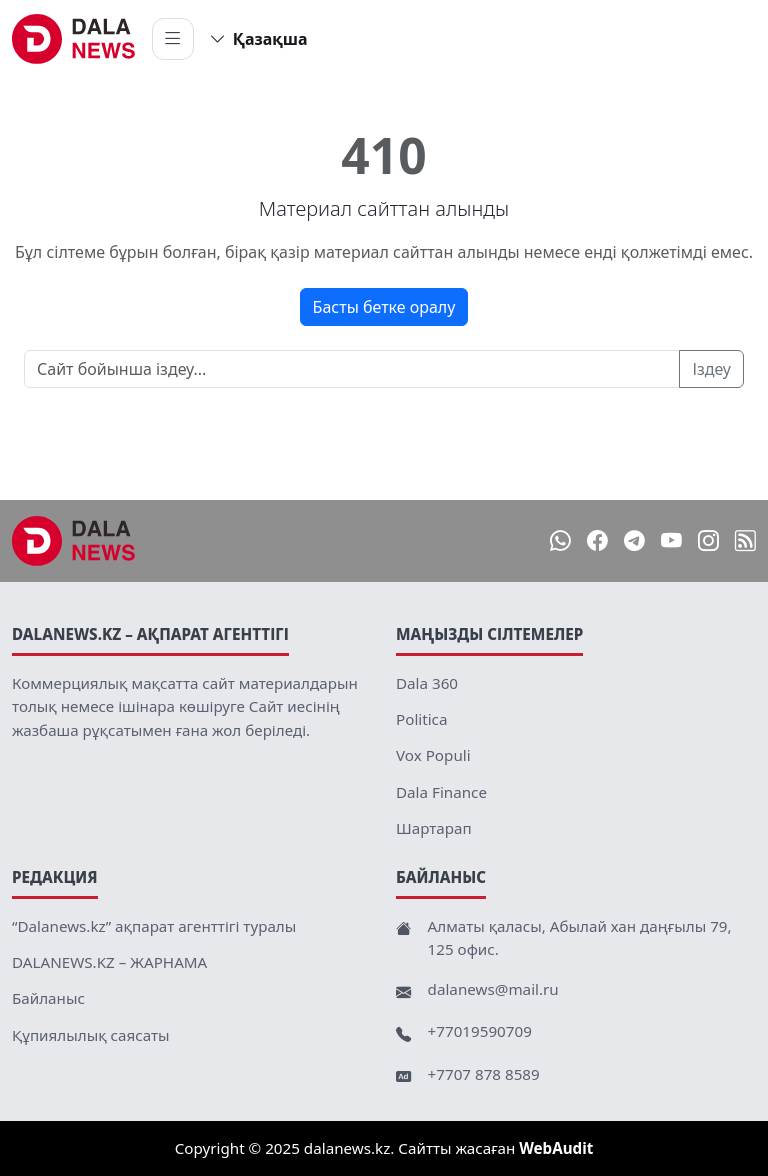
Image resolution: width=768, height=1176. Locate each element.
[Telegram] (634, 540)
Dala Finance (441, 792)
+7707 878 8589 (484, 1074)
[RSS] (745, 540)
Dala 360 (427, 683)
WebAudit (556, 1148)
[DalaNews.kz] (74, 541)
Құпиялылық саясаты (91, 1035)
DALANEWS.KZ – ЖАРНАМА (109, 962)
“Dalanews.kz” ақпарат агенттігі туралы (154, 926)
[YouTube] (671, 540)
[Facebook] (597, 540)
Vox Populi (433, 755)
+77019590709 (480, 1031)
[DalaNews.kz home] (74, 39)
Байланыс (48, 998)
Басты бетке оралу (384, 307)
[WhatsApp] (560, 540)
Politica (421, 719)
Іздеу (711, 369)
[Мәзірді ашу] (173, 39)
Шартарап (434, 828)
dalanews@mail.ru (493, 989)
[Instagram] (708, 540)
